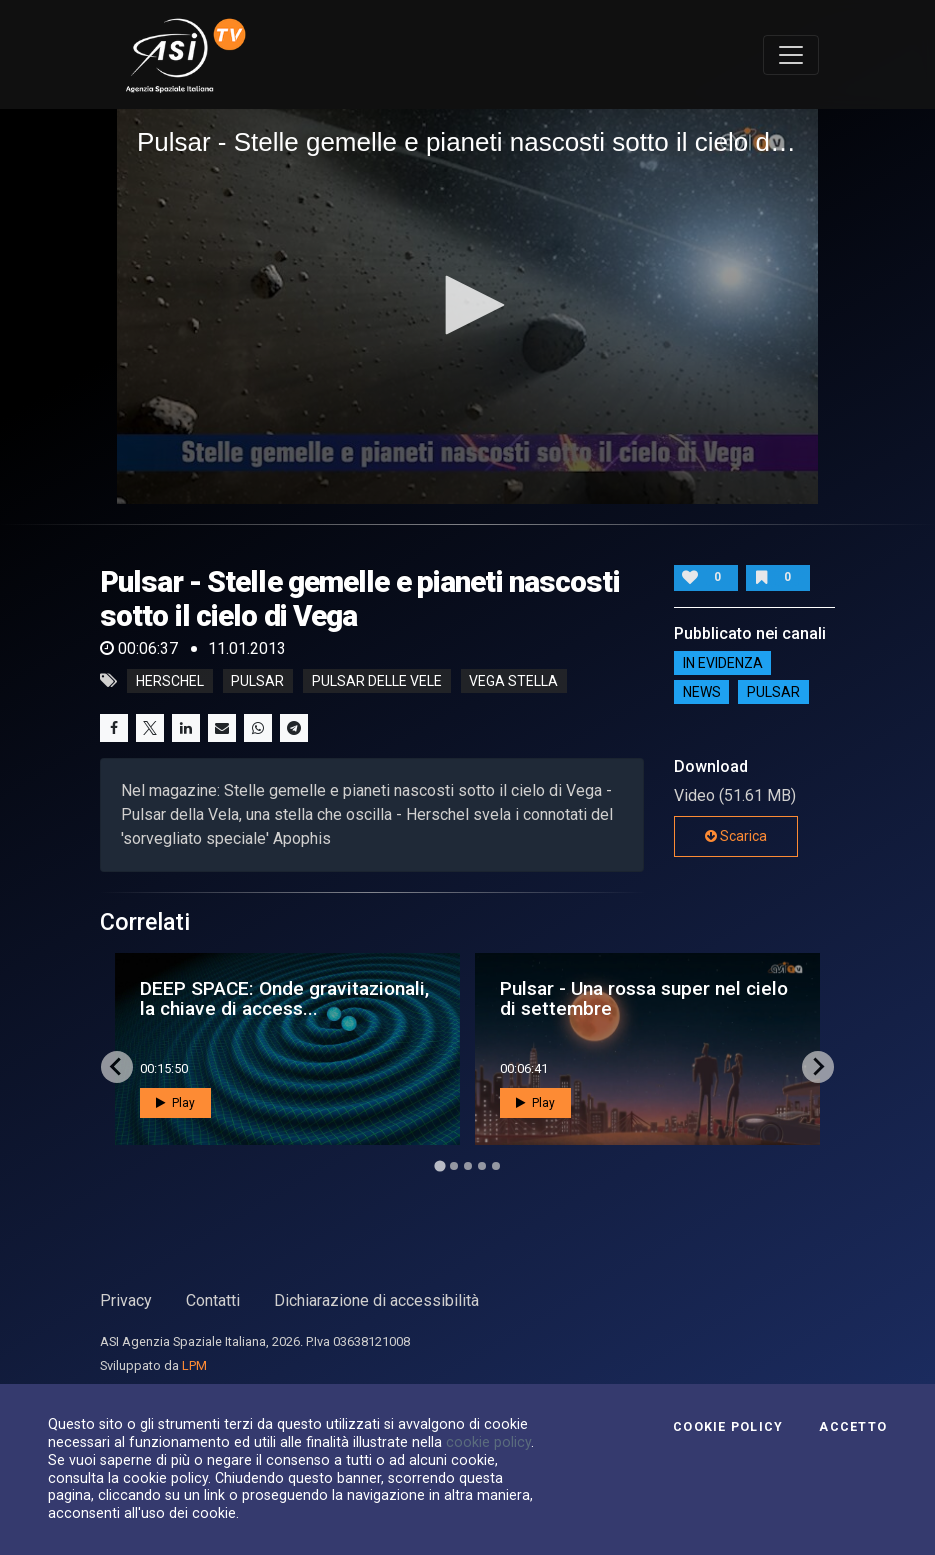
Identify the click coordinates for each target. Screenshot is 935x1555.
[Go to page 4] (482, 1166)
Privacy (126, 1300)
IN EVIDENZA (723, 663)
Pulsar (773, 692)
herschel (170, 681)
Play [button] (175, 1103)
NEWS (702, 692)
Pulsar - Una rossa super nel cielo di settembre (644, 998)
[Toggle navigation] (791, 55)
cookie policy (488, 1442)
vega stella (513, 681)
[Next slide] (818, 1067)
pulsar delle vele (377, 681)
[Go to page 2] (454, 1166)
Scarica (736, 836)
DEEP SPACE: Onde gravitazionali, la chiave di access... (284, 998)
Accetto (853, 1427)
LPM (194, 1365)
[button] (468, 305)
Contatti (213, 1300)
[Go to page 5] (496, 1166)
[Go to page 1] (439, 1165)
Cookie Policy (728, 1427)
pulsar (257, 681)
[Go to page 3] (468, 1166)
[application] (467, 306)
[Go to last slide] (117, 1067)
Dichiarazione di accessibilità (376, 1300)
